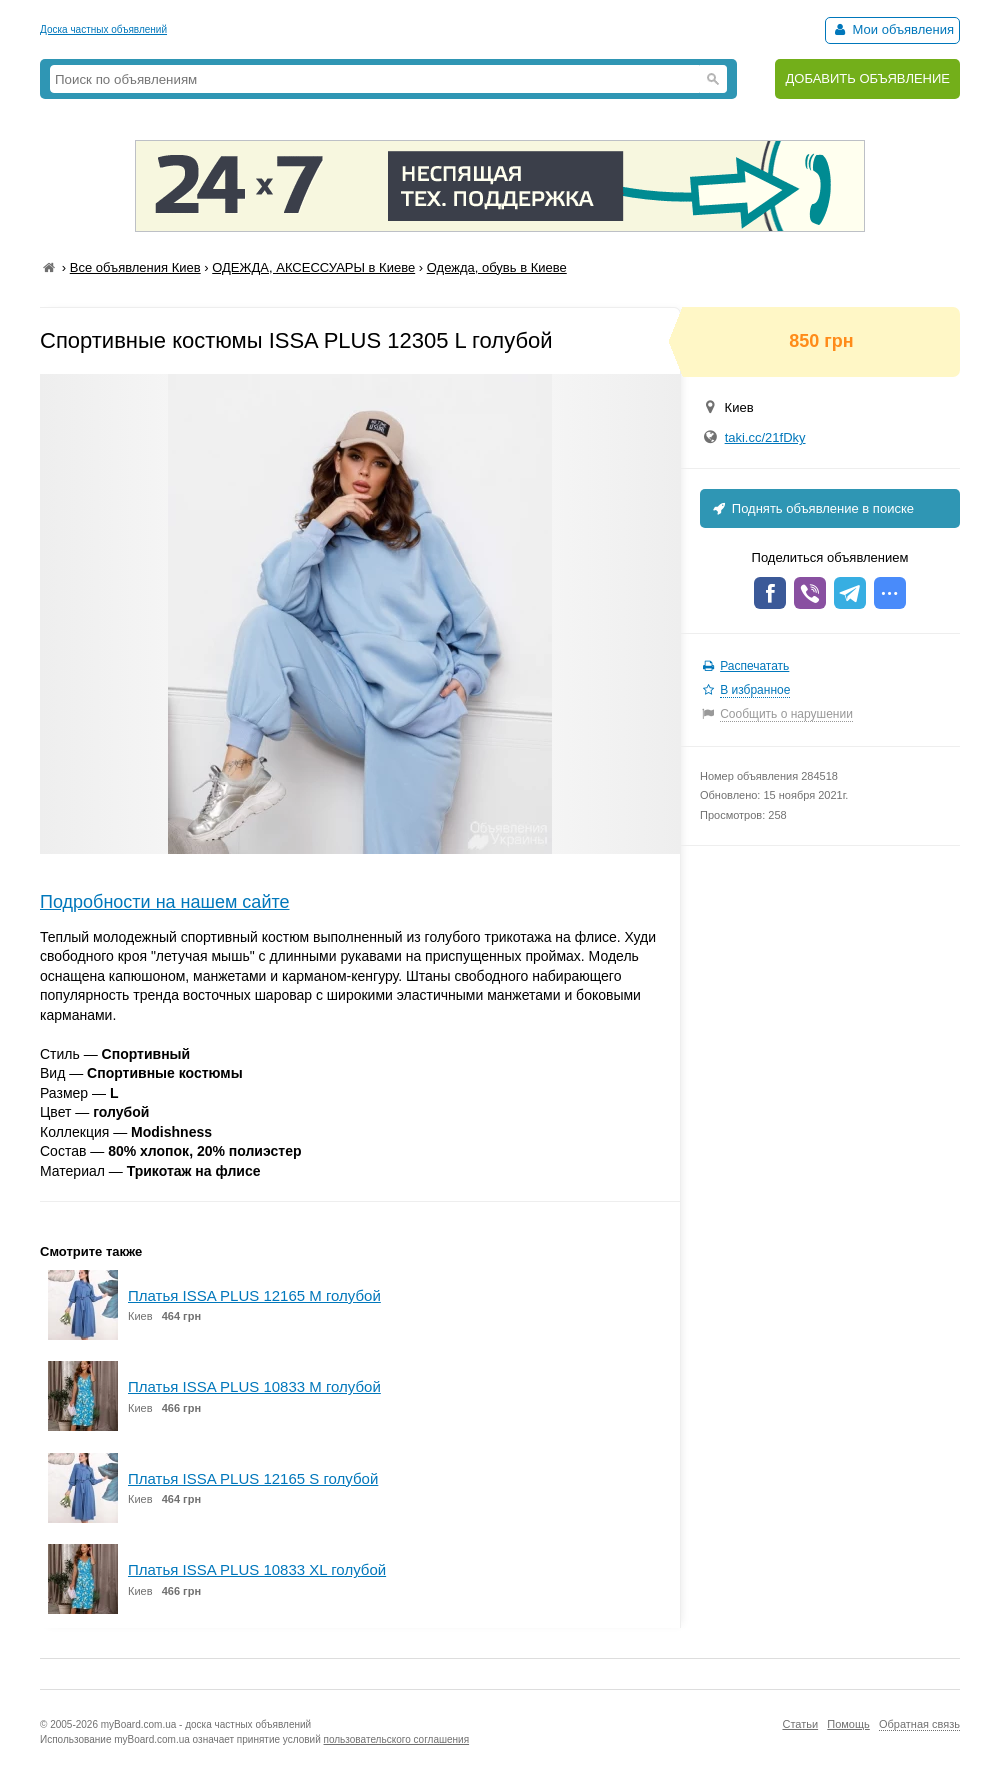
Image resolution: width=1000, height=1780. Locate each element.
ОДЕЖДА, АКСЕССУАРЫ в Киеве (313, 267)
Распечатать (754, 666)
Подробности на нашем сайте (165, 902)
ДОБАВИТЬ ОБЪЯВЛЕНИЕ (867, 78)
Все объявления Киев (135, 267)
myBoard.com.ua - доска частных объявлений (206, 1724)
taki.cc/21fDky (765, 437)
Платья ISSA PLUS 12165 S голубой (253, 1478)
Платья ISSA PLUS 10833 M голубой (254, 1386)
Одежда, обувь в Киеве (497, 267)
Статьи (800, 1724)
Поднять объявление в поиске (812, 508)
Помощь (848, 1724)
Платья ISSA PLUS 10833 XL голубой (257, 1569)
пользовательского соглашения (397, 1739)
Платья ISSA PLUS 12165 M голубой (254, 1295)
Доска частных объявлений (103, 29)
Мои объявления (892, 29)
